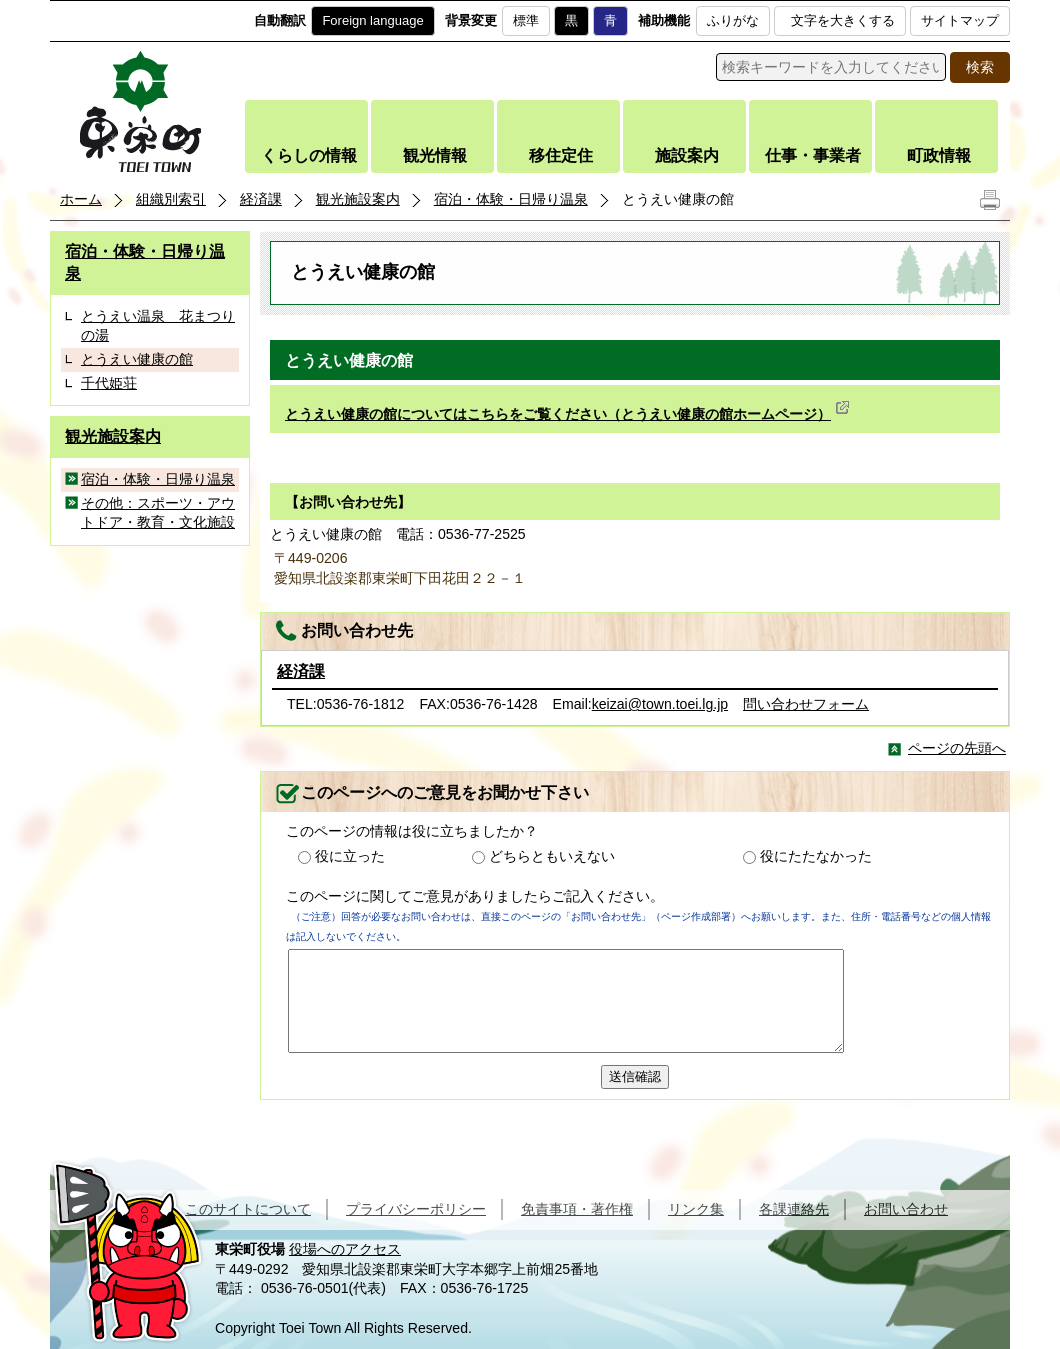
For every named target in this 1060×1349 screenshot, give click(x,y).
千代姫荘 (109, 383)
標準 (526, 20)
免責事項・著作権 (577, 1209)
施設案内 (687, 155)
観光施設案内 (358, 199)
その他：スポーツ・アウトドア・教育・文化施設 (158, 513)
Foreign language (372, 20)
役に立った (350, 856)
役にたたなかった (816, 856)
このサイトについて (248, 1209)
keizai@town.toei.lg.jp (660, 704)
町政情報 (939, 155)
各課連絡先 (794, 1209)
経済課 (261, 199)
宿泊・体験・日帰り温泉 (511, 199)
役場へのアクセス (345, 1249)
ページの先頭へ (957, 748)
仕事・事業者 (813, 155)
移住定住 (561, 155)
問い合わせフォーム (806, 704)
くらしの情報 (309, 155)
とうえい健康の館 (137, 359)
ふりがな (733, 20)
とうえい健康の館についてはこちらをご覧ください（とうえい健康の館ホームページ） (567, 414)
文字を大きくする (843, 20)
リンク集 (696, 1209)
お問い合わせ (906, 1209)
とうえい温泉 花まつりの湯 (158, 326)
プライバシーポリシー (416, 1209)
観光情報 (435, 155)
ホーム (81, 199)
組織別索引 (171, 199)
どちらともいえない (552, 856)
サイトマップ (960, 20)
